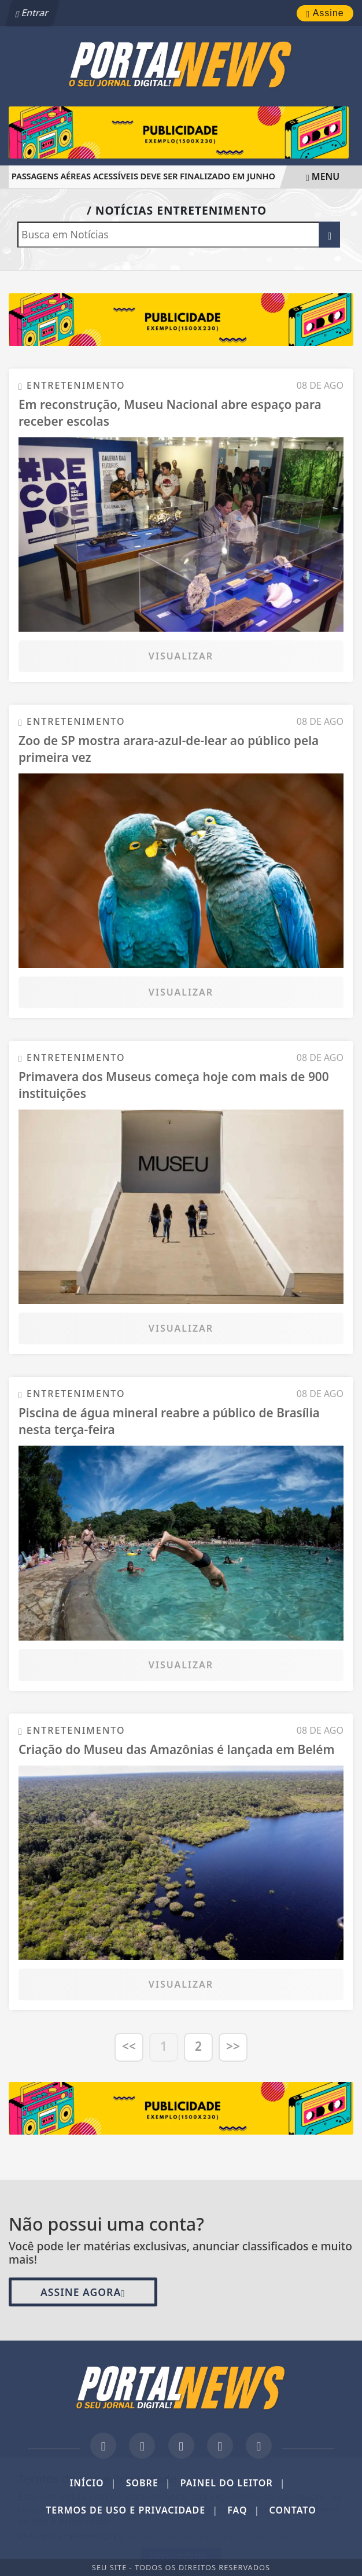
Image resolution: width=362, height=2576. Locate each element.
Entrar (33, 12)
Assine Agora (82, 2291)
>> (233, 2046)
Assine (324, 13)
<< (129, 2046)
